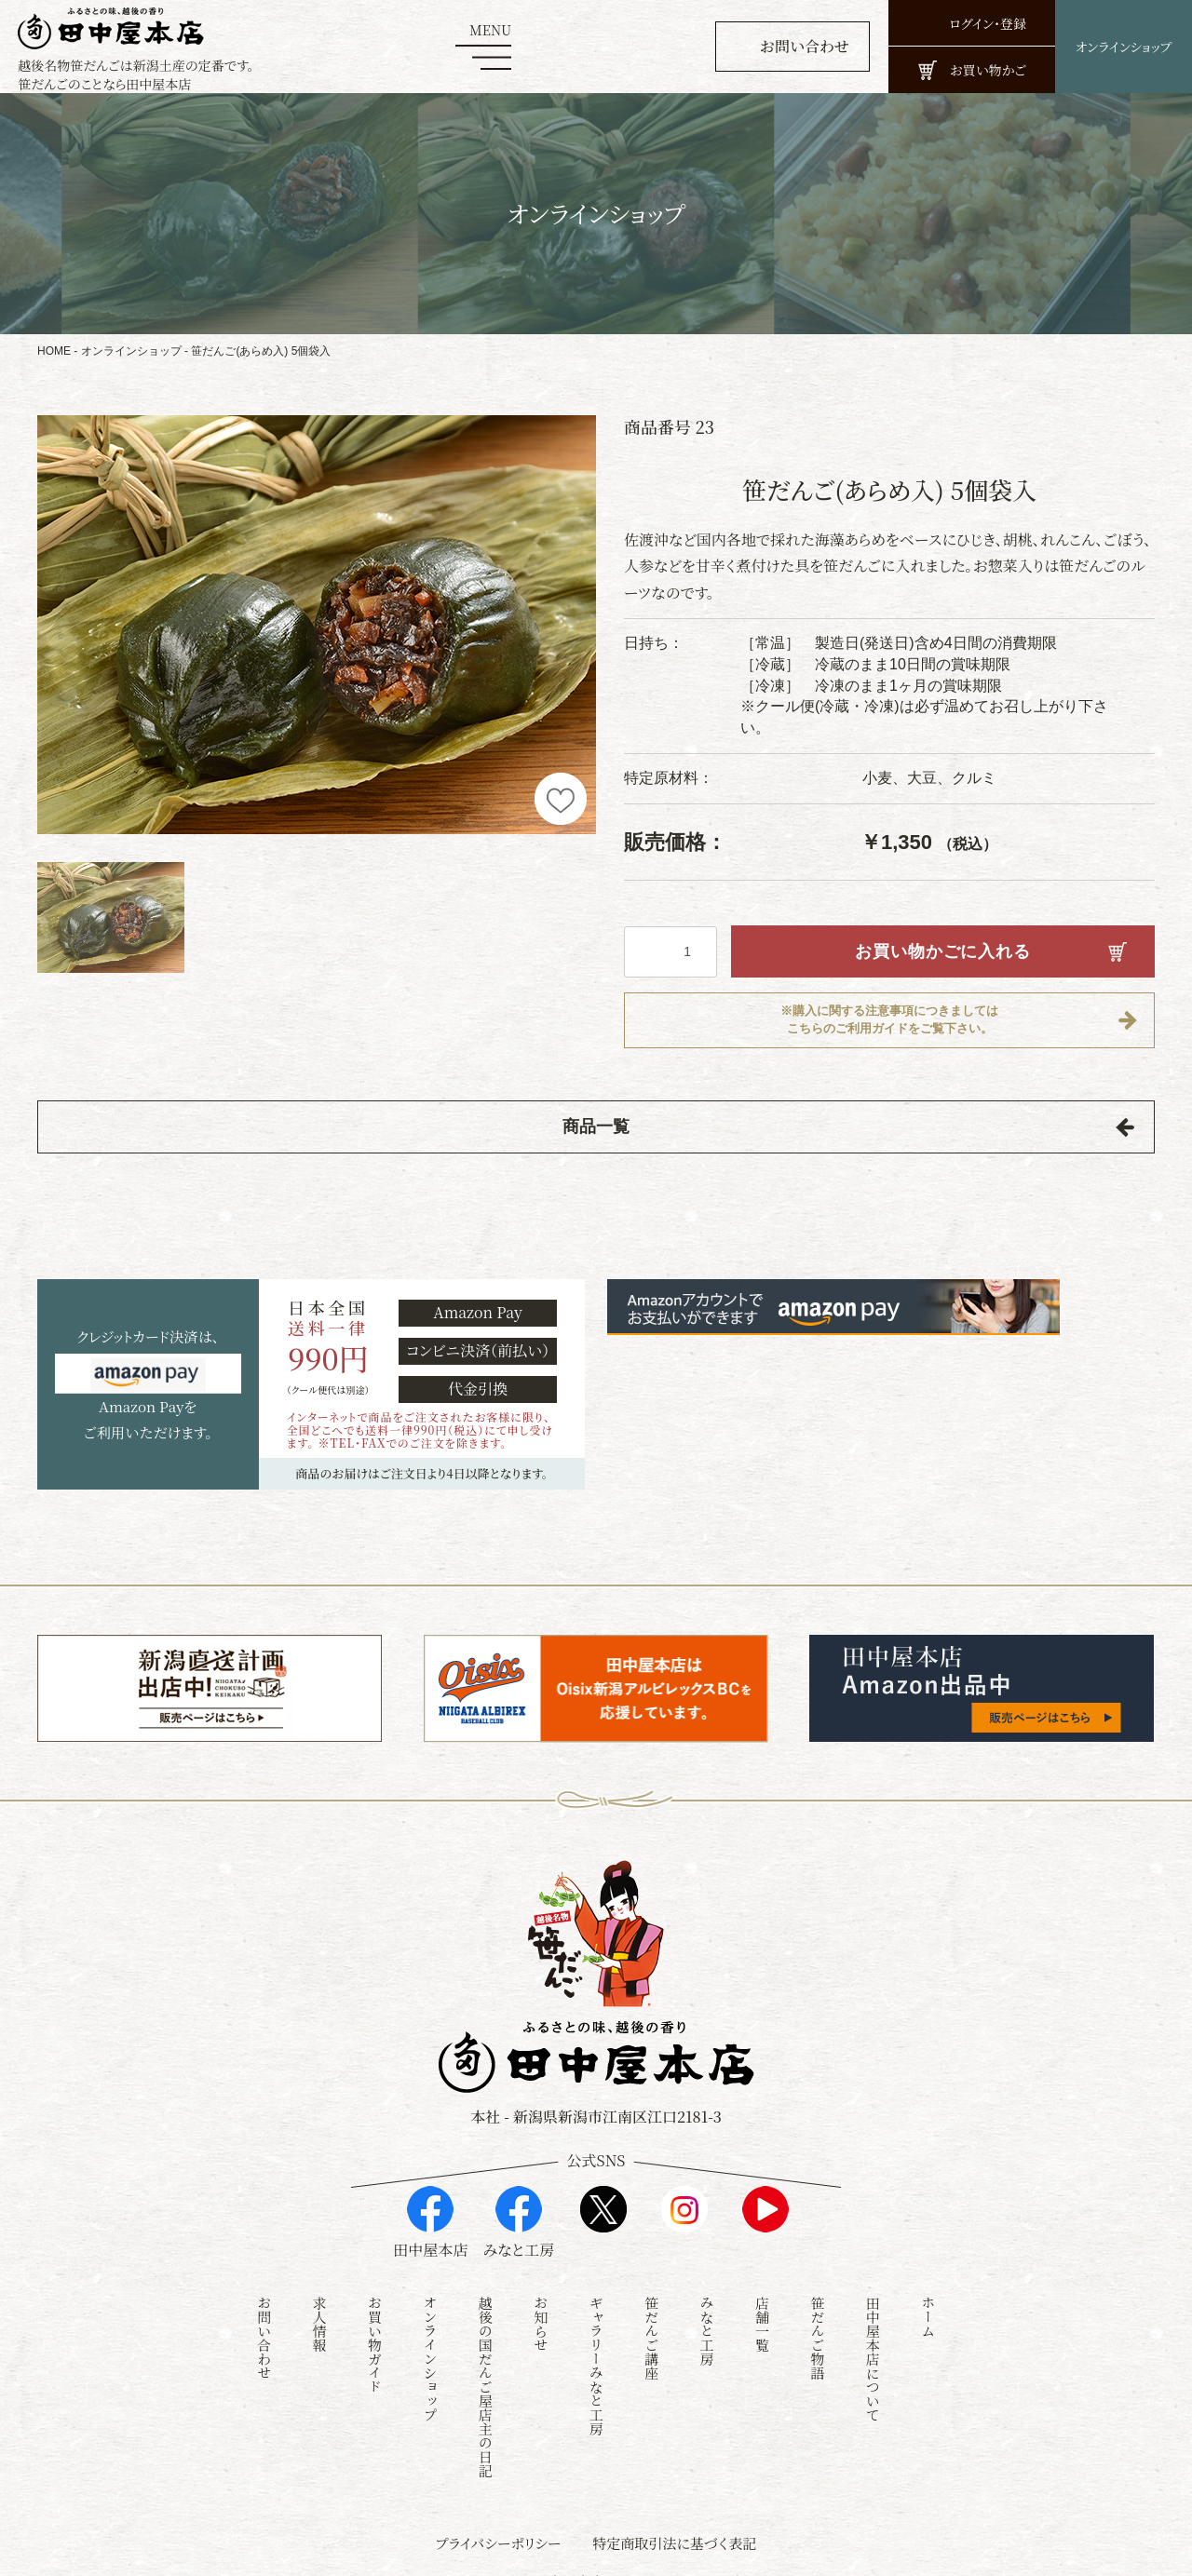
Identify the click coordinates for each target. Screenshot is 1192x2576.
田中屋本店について (873, 2338)
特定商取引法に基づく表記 (674, 2522)
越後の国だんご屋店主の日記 (485, 2366)
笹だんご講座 (651, 2317)
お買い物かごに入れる (943, 951)
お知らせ (540, 2303)
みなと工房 (707, 2310)
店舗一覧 (762, 2303)
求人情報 (320, 2303)
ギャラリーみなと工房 (596, 2345)
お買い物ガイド (375, 2324)
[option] (316, 624)
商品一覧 (596, 1128)
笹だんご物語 (817, 2317)
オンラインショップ (131, 350)
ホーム (928, 2296)
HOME (54, 350)
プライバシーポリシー (499, 2522)
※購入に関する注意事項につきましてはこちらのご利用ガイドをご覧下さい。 (889, 1020)
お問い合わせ (264, 2317)
